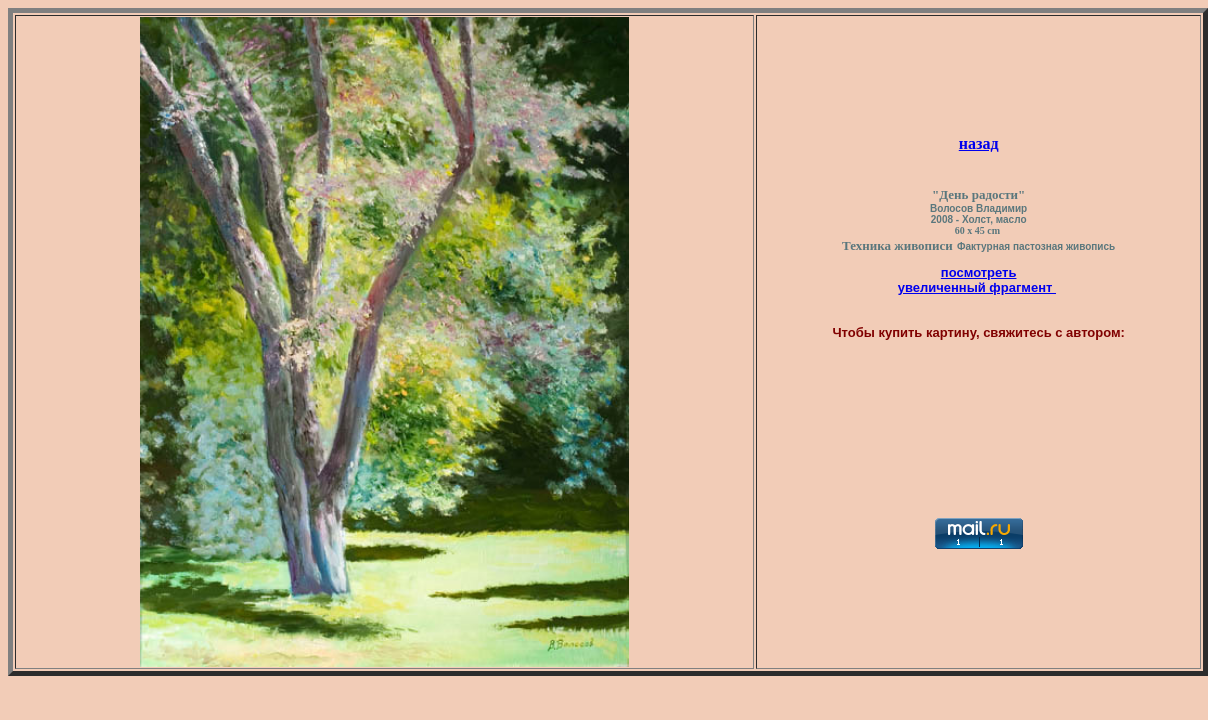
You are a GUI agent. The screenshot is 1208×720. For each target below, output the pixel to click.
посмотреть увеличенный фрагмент (977, 280)
